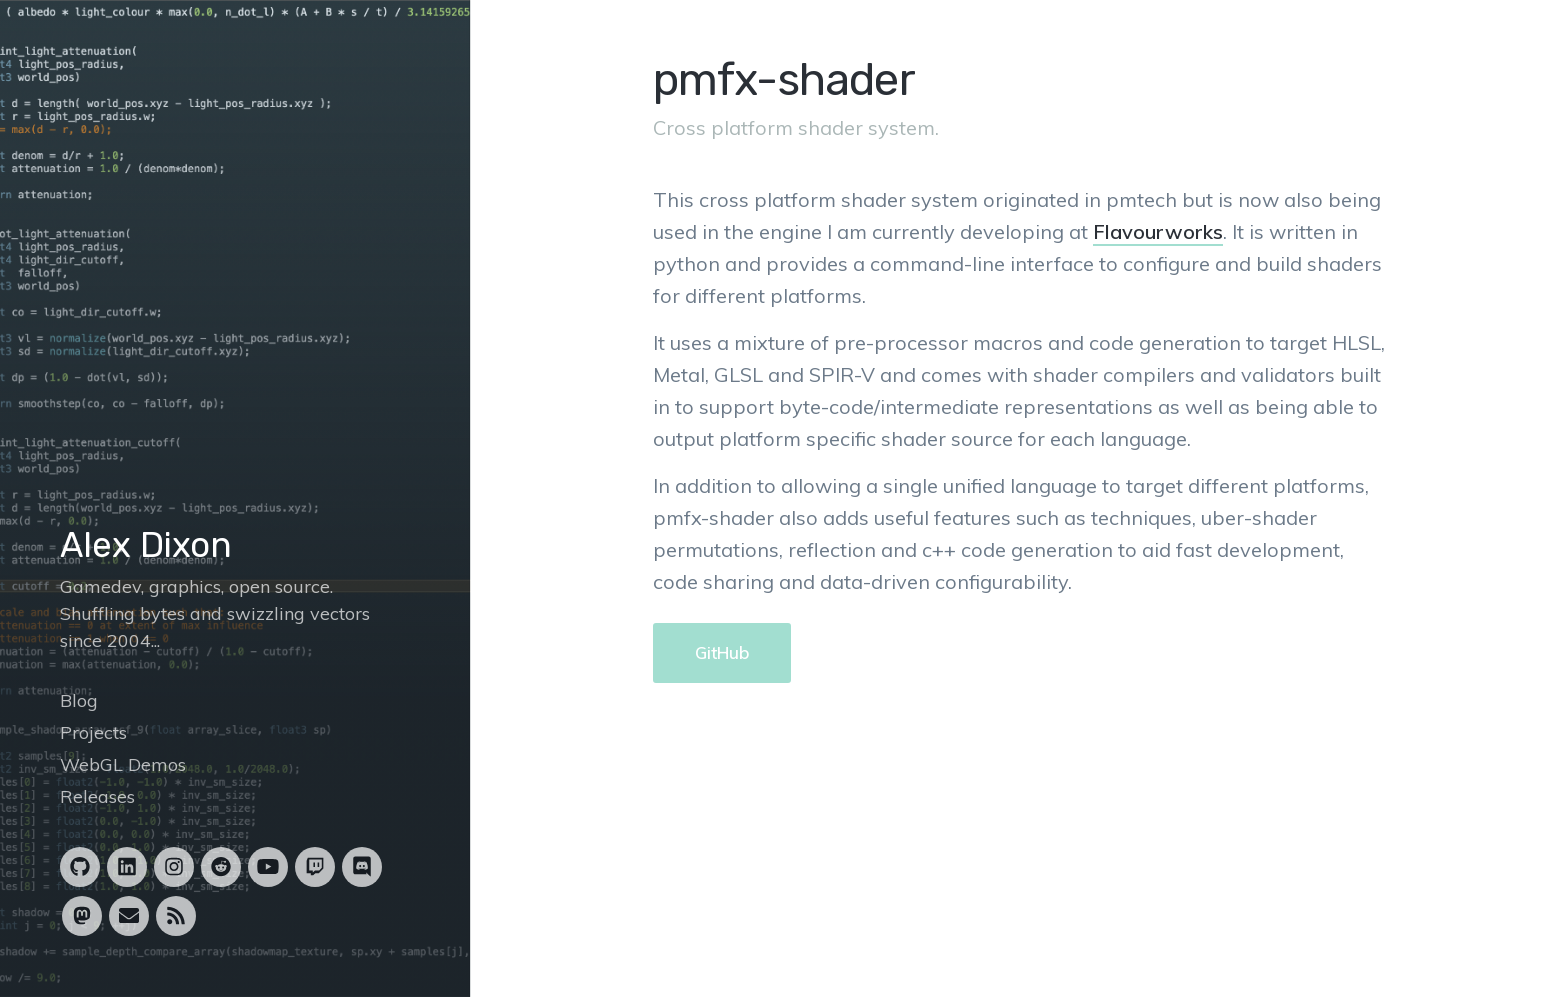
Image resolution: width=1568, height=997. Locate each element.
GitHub (722, 652)
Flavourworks (1158, 231)
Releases (97, 796)
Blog (79, 700)
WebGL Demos (123, 764)
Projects (93, 732)
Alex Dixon (146, 545)
